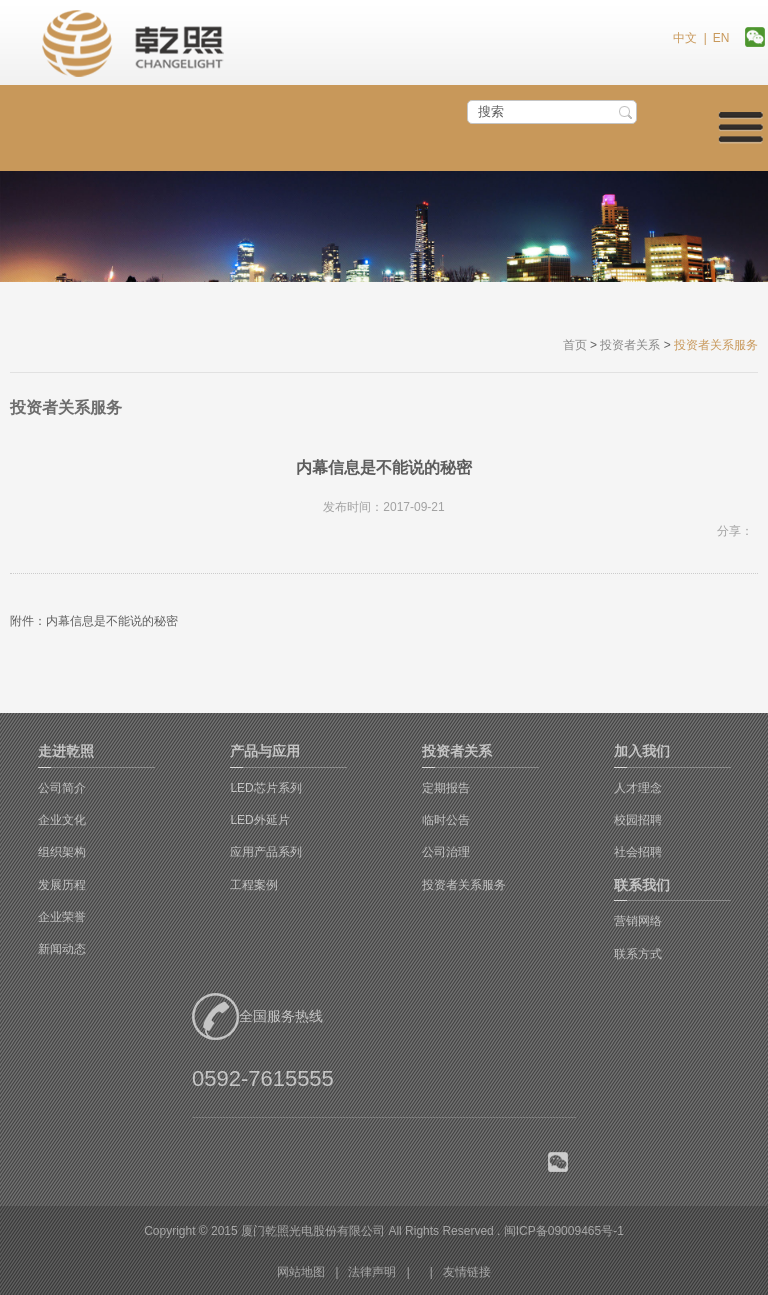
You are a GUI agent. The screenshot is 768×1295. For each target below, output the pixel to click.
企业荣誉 (62, 917)
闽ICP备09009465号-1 (564, 1231)
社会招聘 (638, 852)
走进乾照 (66, 751)
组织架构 (62, 852)
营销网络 (638, 921)
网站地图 (301, 1272)
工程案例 (254, 885)
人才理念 (638, 788)
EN (721, 38)
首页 (575, 345)
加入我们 (642, 751)
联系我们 (642, 885)
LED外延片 (259, 820)
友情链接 (467, 1272)
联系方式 (638, 954)
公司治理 (446, 852)
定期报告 (446, 788)
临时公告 (446, 820)
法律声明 (372, 1272)
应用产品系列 (266, 852)
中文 (685, 38)
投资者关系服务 (464, 885)
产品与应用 (265, 751)
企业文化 (62, 820)
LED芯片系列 (265, 788)
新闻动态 (62, 949)
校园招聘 (638, 820)
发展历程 (62, 885)
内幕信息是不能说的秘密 (112, 621)
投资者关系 (630, 345)
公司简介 (62, 788)
